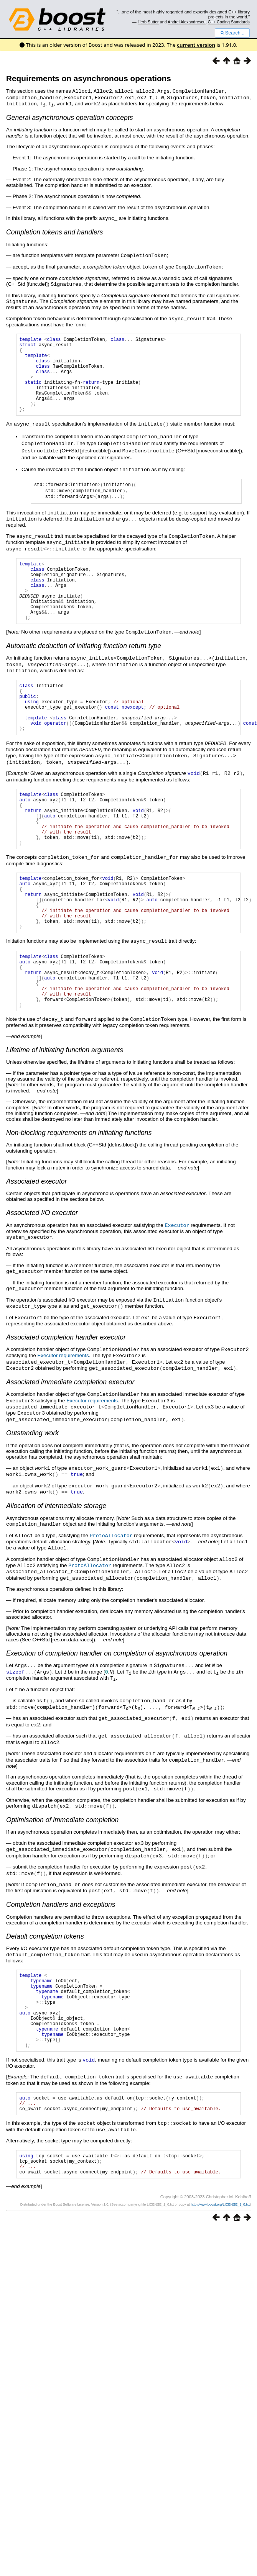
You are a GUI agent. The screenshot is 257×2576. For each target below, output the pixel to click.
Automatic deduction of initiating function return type (83, 667)
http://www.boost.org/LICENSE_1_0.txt (220, 2269)
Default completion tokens (45, 1979)
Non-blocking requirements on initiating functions (79, 1194)
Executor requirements (63, 1414)
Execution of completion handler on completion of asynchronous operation (116, 1704)
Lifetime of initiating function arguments (64, 1111)
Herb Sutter (148, 22)
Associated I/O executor (42, 1274)
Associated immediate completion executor (70, 1439)
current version (196, 44)
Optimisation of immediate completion (62, 1865)
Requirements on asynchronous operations (88, 78)
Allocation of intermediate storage (56, 1560)
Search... (232, 33)
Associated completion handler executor (66, 1396)
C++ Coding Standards (229, 22)
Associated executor (36, 1243)
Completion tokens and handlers (54, 230)
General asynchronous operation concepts (69, 116)
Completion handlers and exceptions (60, 1947)
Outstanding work (32, 1488)
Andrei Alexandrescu (187, 22)
